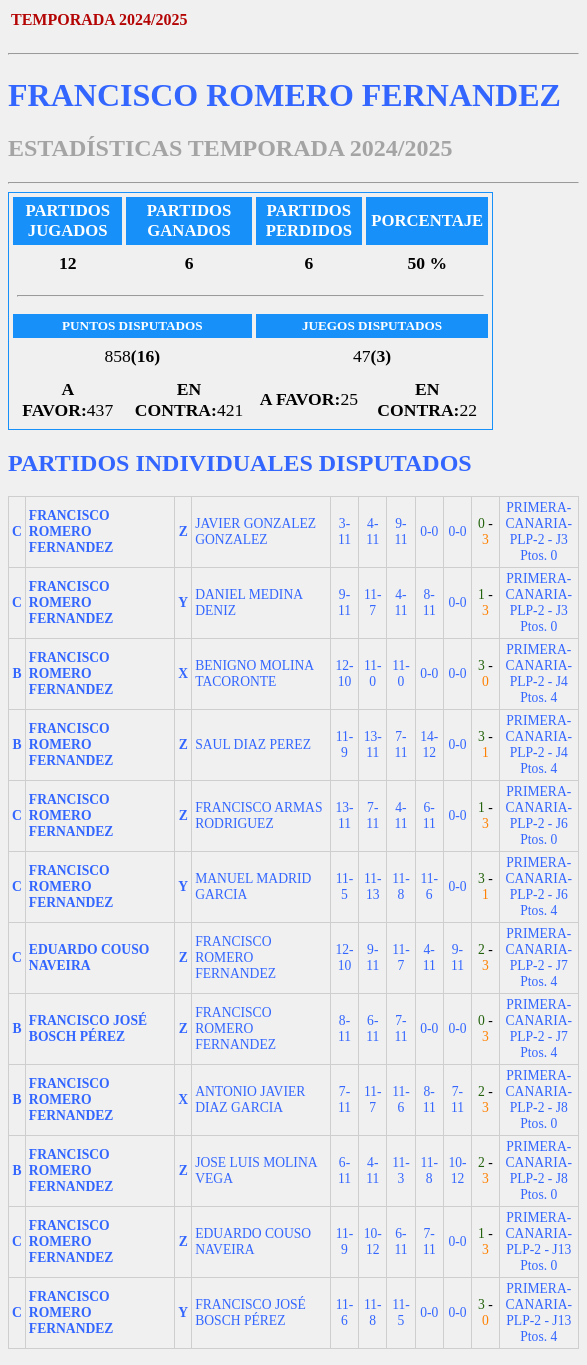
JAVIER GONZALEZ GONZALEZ (255, 531)
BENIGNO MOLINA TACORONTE (254, 673)
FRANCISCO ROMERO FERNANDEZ (235, 957)
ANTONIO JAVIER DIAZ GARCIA (250, 1099)
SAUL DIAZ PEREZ (253, 744)
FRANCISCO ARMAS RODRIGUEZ (258, 815)
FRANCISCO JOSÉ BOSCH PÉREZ (250, 1312)
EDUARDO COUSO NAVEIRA (253, 1241)
